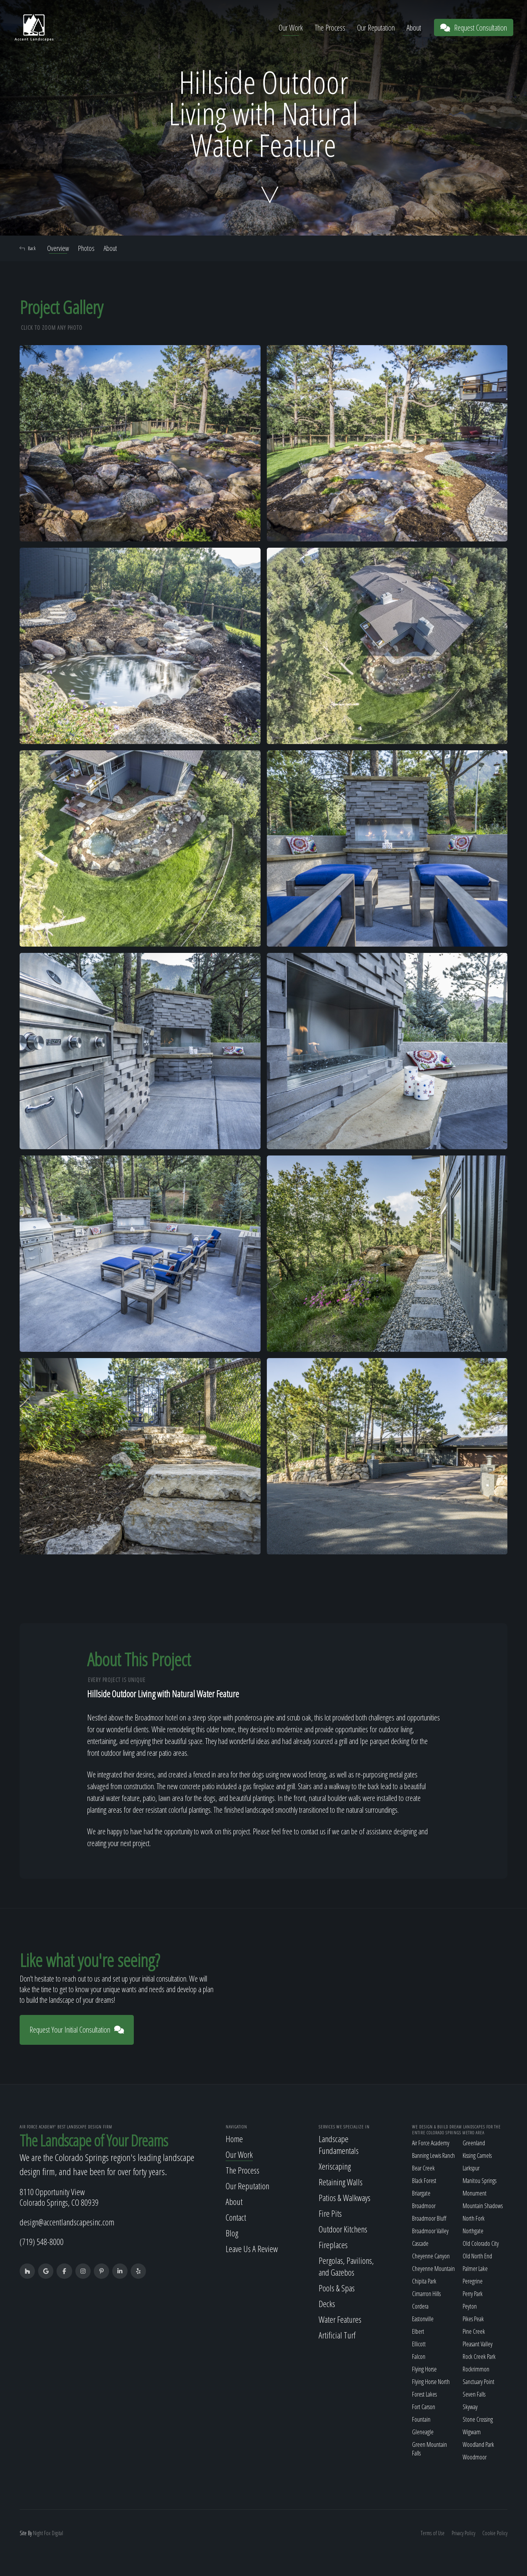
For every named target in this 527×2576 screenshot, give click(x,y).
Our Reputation (376, 27)
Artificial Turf (337, 2335)
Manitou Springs (479, 2180)
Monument (475, 2193)
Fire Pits (330, 2213)
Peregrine (473, 2281)
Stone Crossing (478, 2419)
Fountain (421, 2419)
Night (38, 2533)
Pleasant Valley (477, 2344)
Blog (232, 2233)
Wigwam (472, 2432)
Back (28, 248)
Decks (327, 2303)
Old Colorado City (481, 2243)
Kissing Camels (477, 2155)
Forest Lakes (424, 2394)
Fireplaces (333, 2245)
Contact (236, 2217)
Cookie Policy (494, 2533)
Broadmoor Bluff (429, 2218)
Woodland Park (478, 2444)
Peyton (470, 2306)
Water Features (340, 2319)
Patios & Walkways (344, 2197)
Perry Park (473, 2293)
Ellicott (419, 2344)
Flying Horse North (431, 2381)
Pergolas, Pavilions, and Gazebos (346, 2266)
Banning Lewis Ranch (433, 2155)
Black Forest (424, 2180)
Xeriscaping (335, 2166)
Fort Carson (423, 2406)
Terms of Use (433, 2533)
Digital (57, 2533)
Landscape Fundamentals (339, 2144)
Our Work (291, 27)
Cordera (420, 2306)
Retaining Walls (341, 2182)
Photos (86, 248)
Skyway (470, 2406)
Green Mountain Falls (429, 2448)
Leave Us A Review (252, 2248)
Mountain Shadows (483, 2205)
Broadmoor (424, 2205)
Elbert (418, 2331)
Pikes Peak (473, 2319)
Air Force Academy (430, 2143)
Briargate (421, 2193)
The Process (330, 27)
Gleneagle (423, 2432)
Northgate (473, 2231)
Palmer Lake (475, 2268)
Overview (58, 248)
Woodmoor (475, 2457)
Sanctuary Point (478, 2381)
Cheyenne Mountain (433, 2268)
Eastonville (423, 2319)
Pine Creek (474, 2331)
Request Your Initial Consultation (76, 2030)
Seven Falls (474, 2394)
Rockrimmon (476, 2369)
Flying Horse (424, 2369)
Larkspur (471, 2168)
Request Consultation (473, 27)
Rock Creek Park (479, 2356)
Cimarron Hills (426, 2293)
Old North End (477, 2256)
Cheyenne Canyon (431, 2256)
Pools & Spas (337, 2288)
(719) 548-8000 (42, 2242)
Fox (47, 2533)
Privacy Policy (463, 2533)
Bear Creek (423, 2168)
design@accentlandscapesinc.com (67, 2222)
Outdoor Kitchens (343, 2229)
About (414, 27)
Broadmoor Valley (430, 2231)
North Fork (474, 2218)
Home (234, 2139)
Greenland (474, 2143)
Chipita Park (424, 2281)
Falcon (418, 2356)
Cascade (420, 2243)
